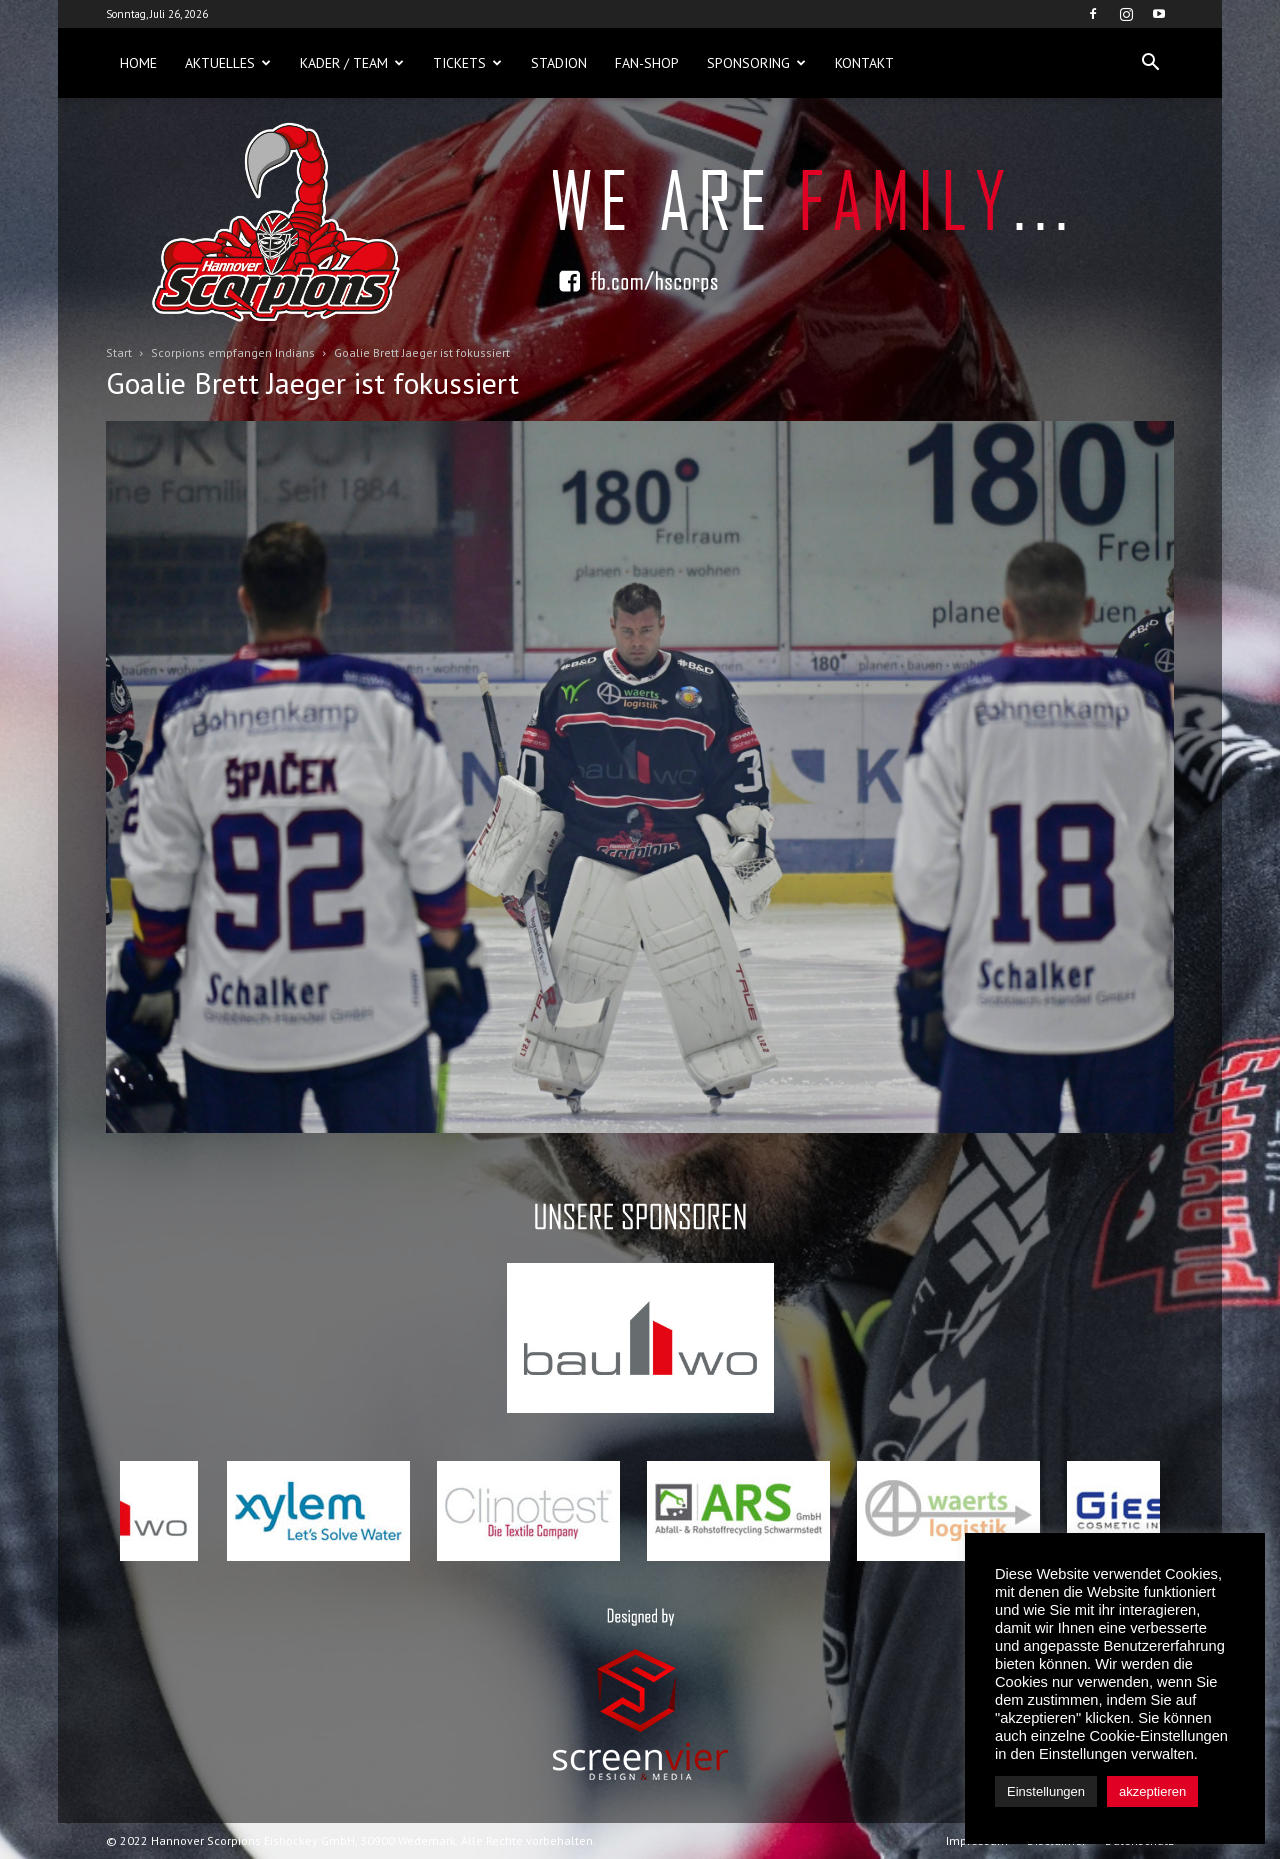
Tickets (467, 63)
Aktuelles (228, 63)
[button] (1150, 63)
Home (138, 63)
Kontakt (864, 63)
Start (119, 352)
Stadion (559, 63)
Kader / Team (352, 63)
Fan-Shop (647, 63)
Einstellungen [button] (1046, 1791)
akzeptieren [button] (1152, 1791)
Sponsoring (756, 63)
